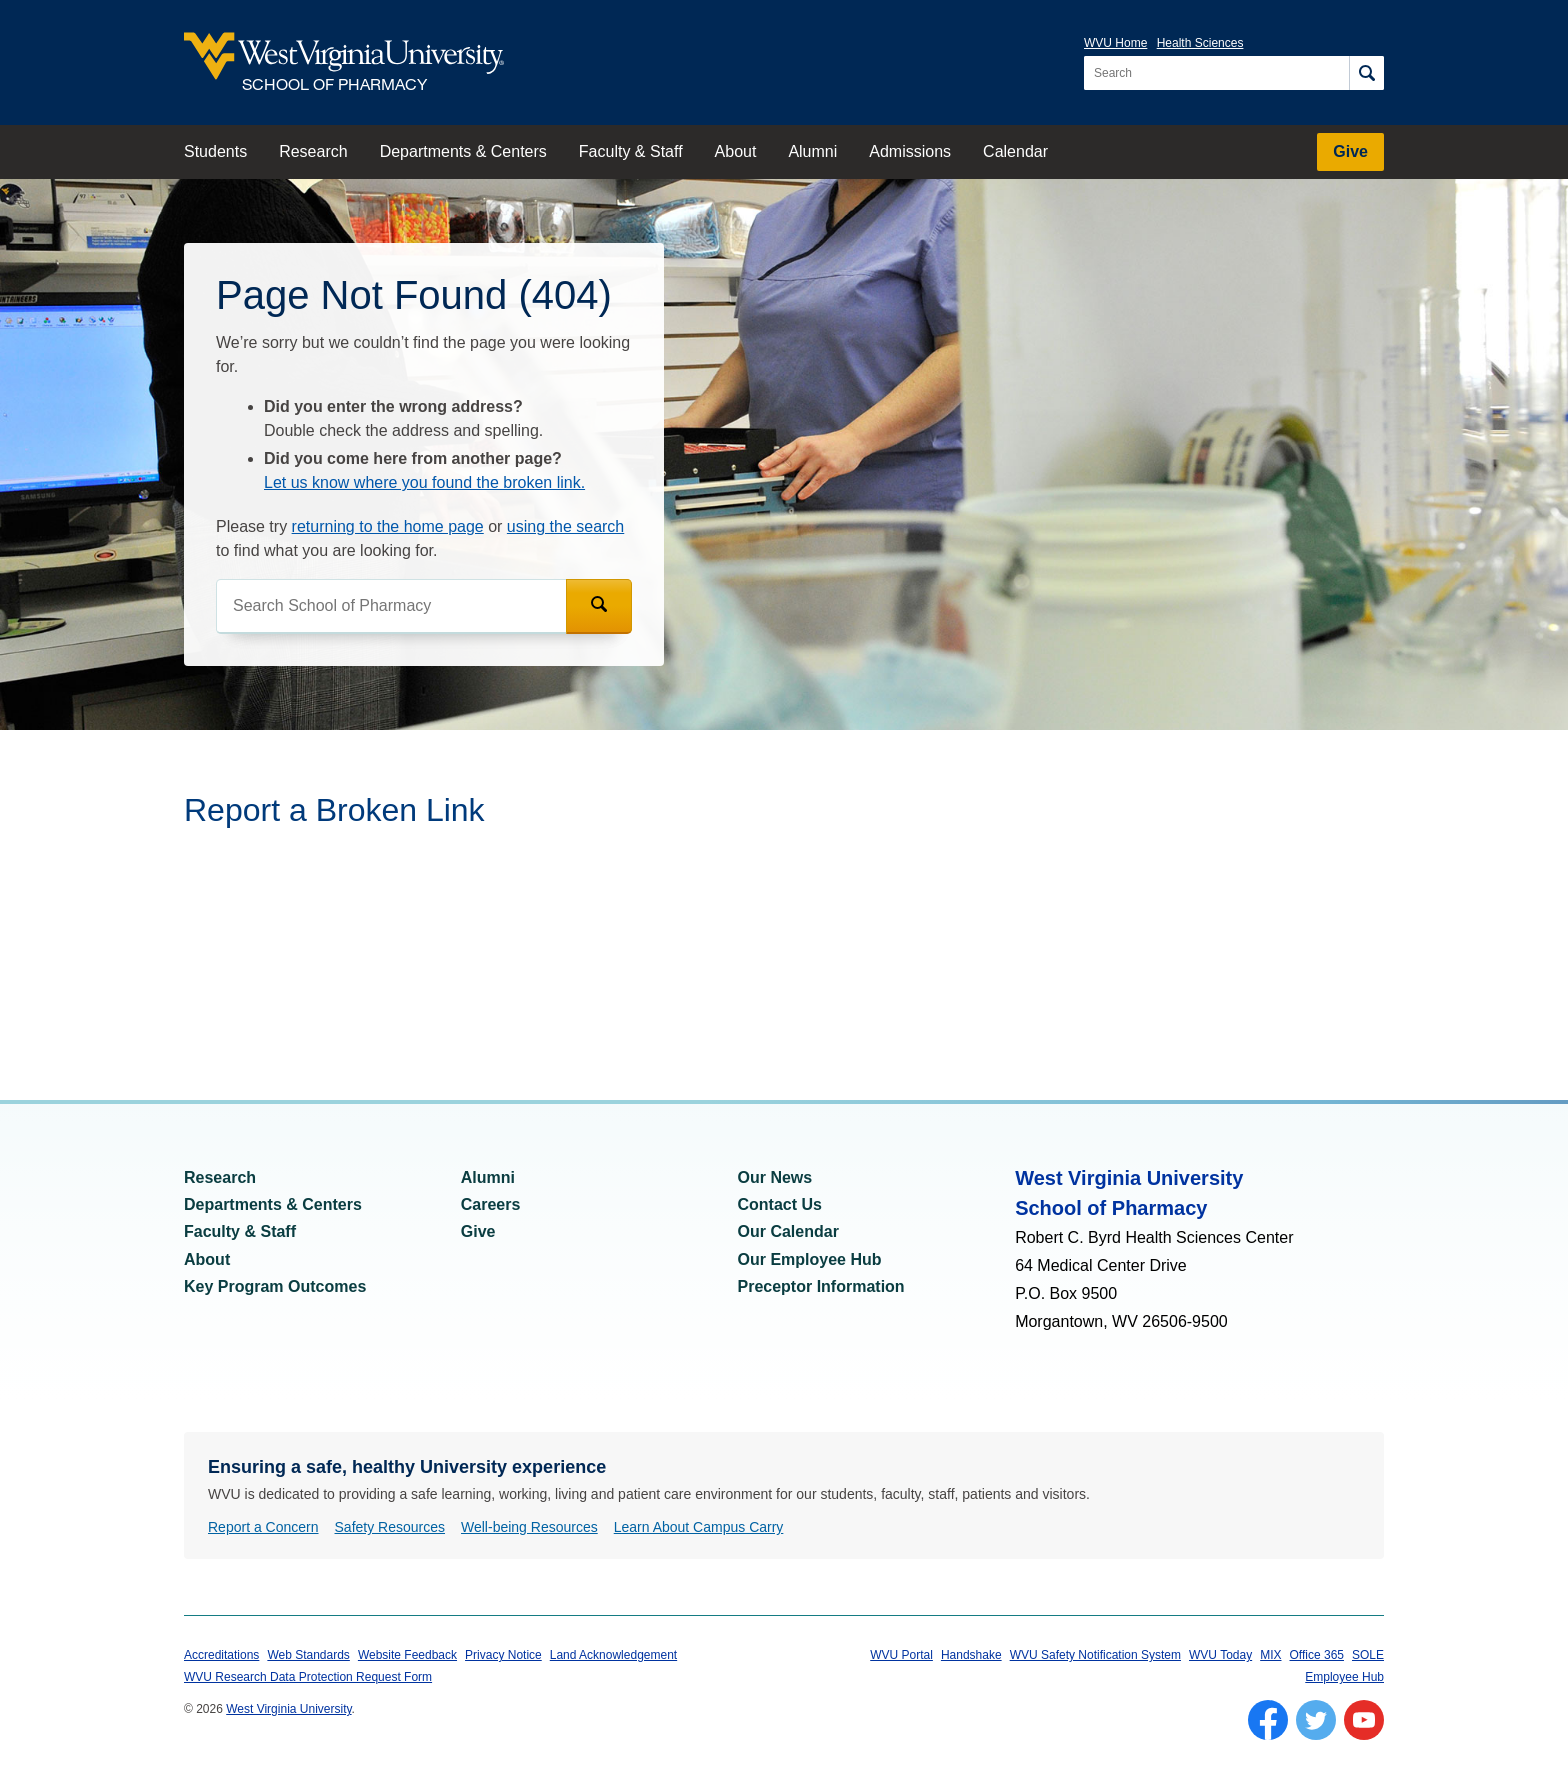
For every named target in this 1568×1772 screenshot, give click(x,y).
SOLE (1368, 1655)
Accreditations (221, 1655)
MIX (1270, 1655)
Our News (775, 1177)
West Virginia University (288, 1709)
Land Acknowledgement (613, 1655)
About (736, 151)
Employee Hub (1344, 1677)
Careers (491, 1204)
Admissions (910, 151)
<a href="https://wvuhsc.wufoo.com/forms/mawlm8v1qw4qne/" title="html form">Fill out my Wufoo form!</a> (584, 941)
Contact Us (780, 1204)
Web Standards (308, 1655)
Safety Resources (390, 1527)
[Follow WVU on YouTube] (1364, 1720)
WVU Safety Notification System (1095, 1655)
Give (1350, 151)
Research (313, 151)
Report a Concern (263, 1527)
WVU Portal (901, 1655)
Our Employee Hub (810, 1259)
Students (215, 151)
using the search (565, 526)
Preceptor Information (821, 1286)
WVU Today (1220, 1655)
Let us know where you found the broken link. (424, 482)
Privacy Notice (503, 1655)
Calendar (1015, 151)
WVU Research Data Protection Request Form (308, 1677)
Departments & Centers (463, 151)
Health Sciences (1200, 43)
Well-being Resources (529, 1527)
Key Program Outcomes (275, 1286)
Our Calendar (788, 1231)
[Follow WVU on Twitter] (1316, 1720)
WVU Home (1115, 43)
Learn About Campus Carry (699, 1527)
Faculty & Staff (631, 151)
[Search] (1366, 73)
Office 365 (1317, 1655)
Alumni (812, 151)
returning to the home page (388, 526)
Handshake (971, 1655)
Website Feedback (407, 1655)
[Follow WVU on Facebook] (1268, 1720)
